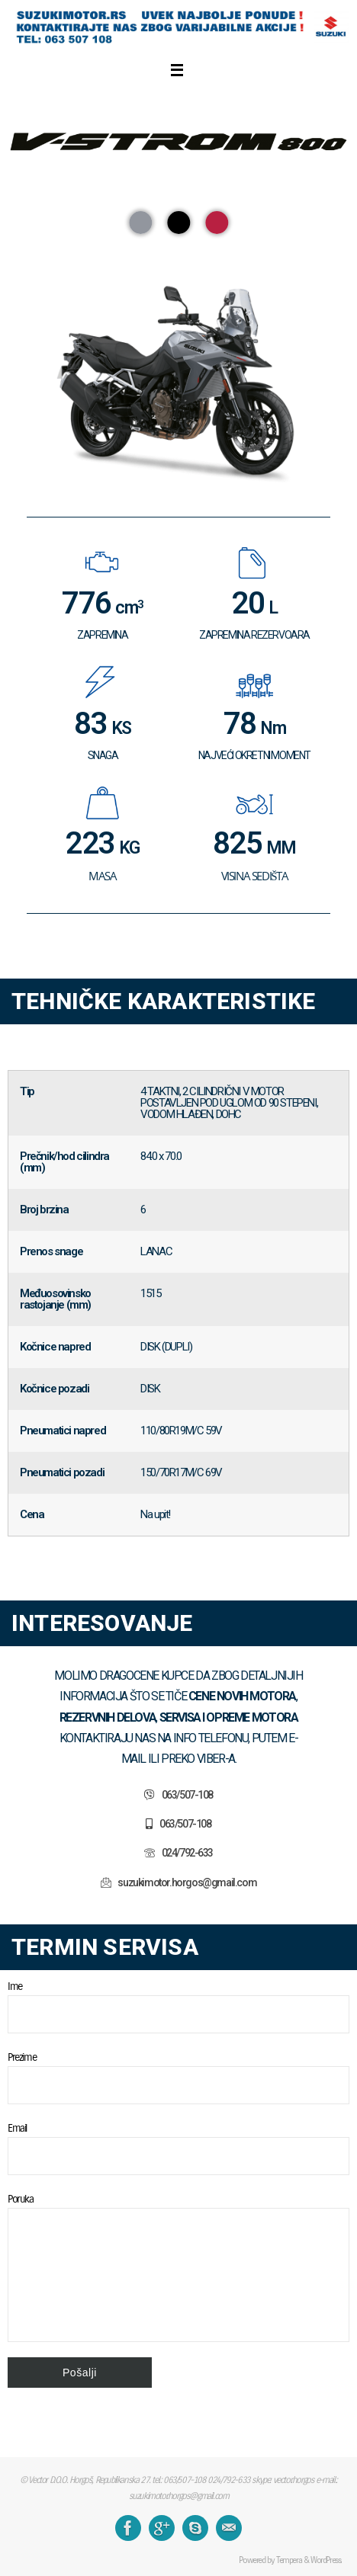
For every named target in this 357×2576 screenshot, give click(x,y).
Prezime (178, 2077)
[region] (178, 326)
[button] (140, 222)
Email (178, 2148)
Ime (178, 2006)
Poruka (178, 2267)
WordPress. (326, 2559)
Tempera (288, 2559)
